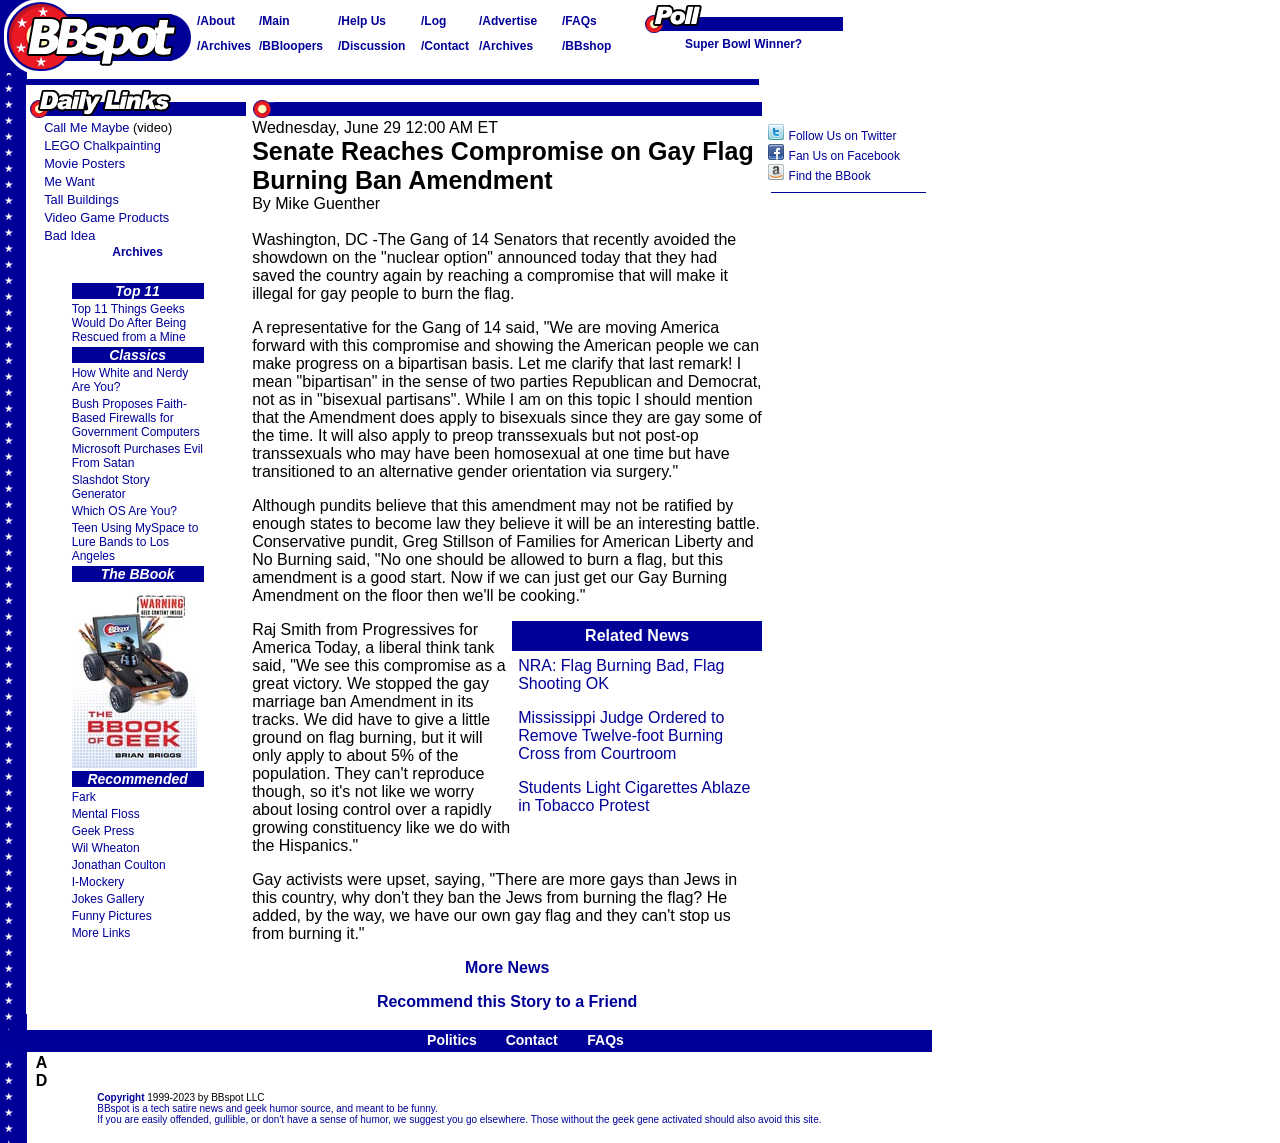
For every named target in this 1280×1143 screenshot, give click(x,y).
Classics (137, 355)
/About (216, 21)
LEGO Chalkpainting (102, 145)
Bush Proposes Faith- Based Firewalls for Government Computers (136, 418)
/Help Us (362, 21)
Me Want (69, 181)
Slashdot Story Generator (111, 487)
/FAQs (579, 21)
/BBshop (586, 46)
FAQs (605, 1040)
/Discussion (371, 46)
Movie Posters (84, 163)
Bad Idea (69, 235)
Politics (452, 1040)
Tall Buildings (81, 199)
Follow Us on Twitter (843, 136)
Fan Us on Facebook (844, 156)
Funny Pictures (112, 916)
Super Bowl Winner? (743, 44)
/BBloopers (291, 46)
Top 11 (137, 291)
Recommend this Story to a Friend (507, 1001)
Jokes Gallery (108, 899)
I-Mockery (98, 882)
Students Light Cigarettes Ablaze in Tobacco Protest (634, 796)
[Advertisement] (849, 519)
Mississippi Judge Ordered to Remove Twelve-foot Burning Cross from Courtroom (621, 735)
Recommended (137, 779)
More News (507, 967)
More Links (101, 933)
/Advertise (508, 21)
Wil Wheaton (106, 848)
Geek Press (103, 831)
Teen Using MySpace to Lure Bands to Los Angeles (135, 542)
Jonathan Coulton (119, 865)
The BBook (138, 574)
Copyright (120, 1097)
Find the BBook (830, 176)
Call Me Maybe (86, 127)
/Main (274, 21)
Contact (532, 1040)
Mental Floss (106, 814)
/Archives (224, 46)
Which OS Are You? (124, 511)
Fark (84, 797)
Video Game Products (106, 217)
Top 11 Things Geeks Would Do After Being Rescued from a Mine (129, 323)
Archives (137, 252)
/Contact (445, 46)
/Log (433, 21)
